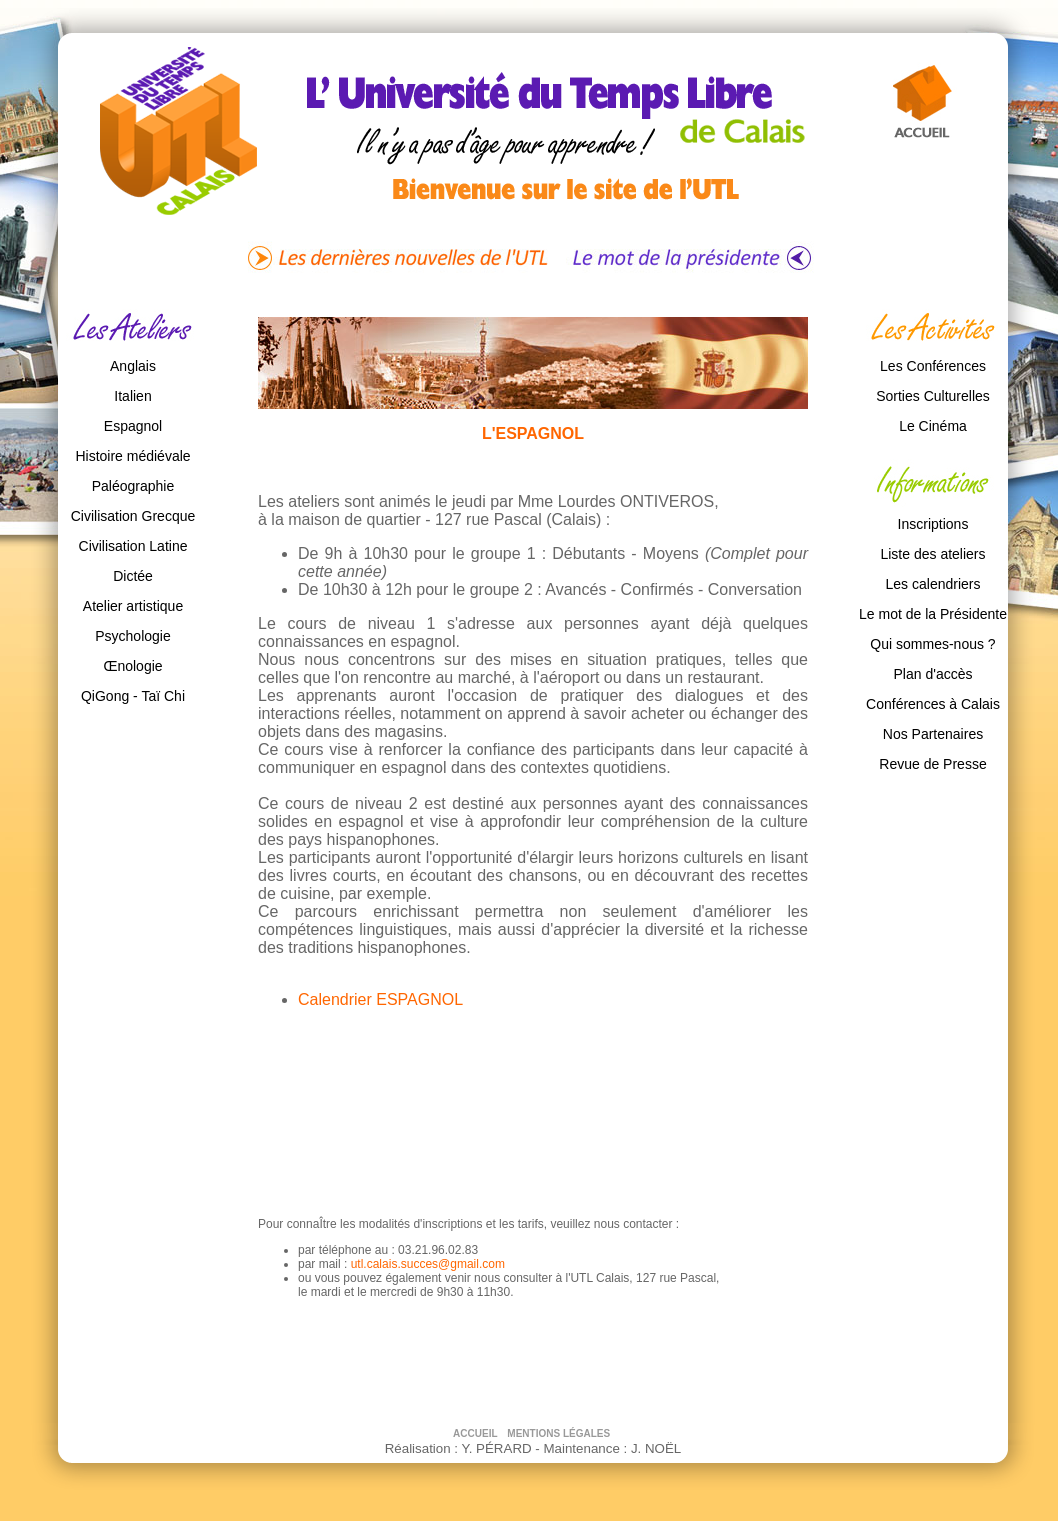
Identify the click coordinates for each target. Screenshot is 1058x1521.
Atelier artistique (133, 606)
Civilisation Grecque (133, 516)
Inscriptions (933, 524)
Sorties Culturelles (933, 396)
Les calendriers (933, 584)
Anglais (133, 366)
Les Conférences (933, 366)
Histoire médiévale (132, 456)
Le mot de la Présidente (933, 614)
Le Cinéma (933, 426)
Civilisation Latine (133, 546)
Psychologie (133, 636)
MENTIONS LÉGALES (559, 1433)
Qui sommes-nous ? (932, 644)
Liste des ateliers (932, 554)
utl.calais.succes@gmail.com (428, 1264)
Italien (132, 396)
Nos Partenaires (933, 734)
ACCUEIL (476, 1433)
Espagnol (133, 426)
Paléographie (133, 486)
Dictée (133, 576)
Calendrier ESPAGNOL (380, 999)
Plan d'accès (933, 674)
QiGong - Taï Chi (133, 696)
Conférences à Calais (933, 704)
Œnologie (132, 666)
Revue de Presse (932, 764)
